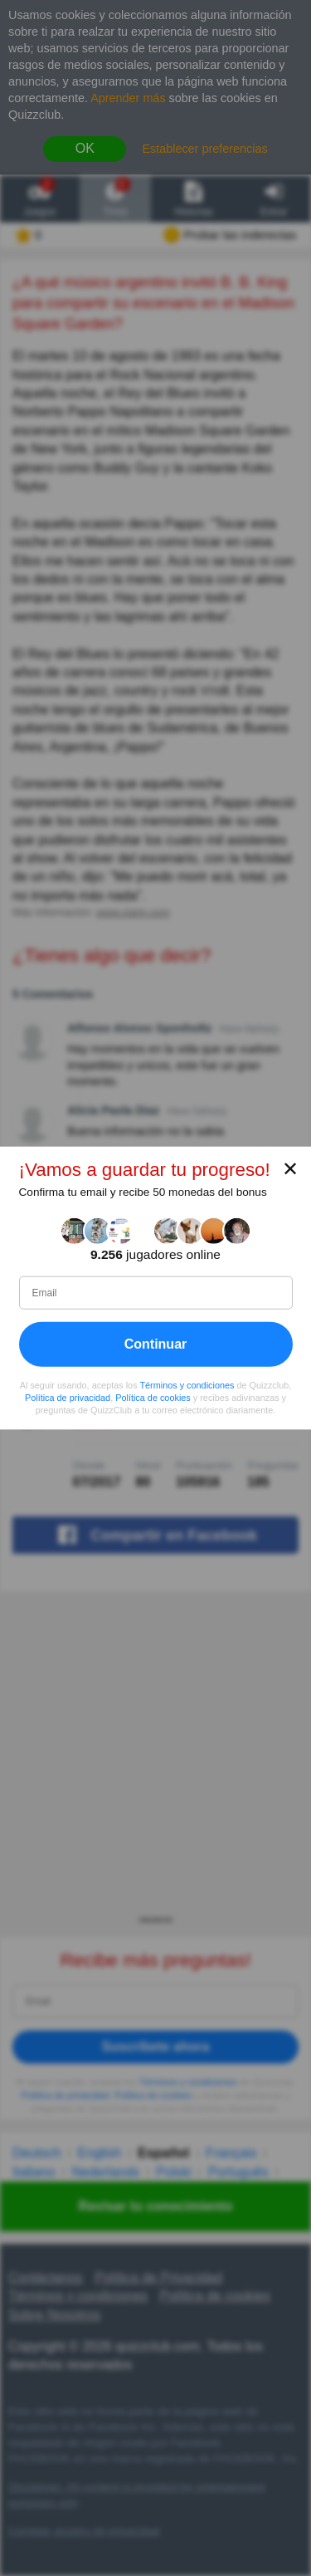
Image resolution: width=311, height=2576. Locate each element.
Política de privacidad (67, 1398)
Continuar (155, 1344)
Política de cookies (153, 1398)
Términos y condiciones (186, 1385)
